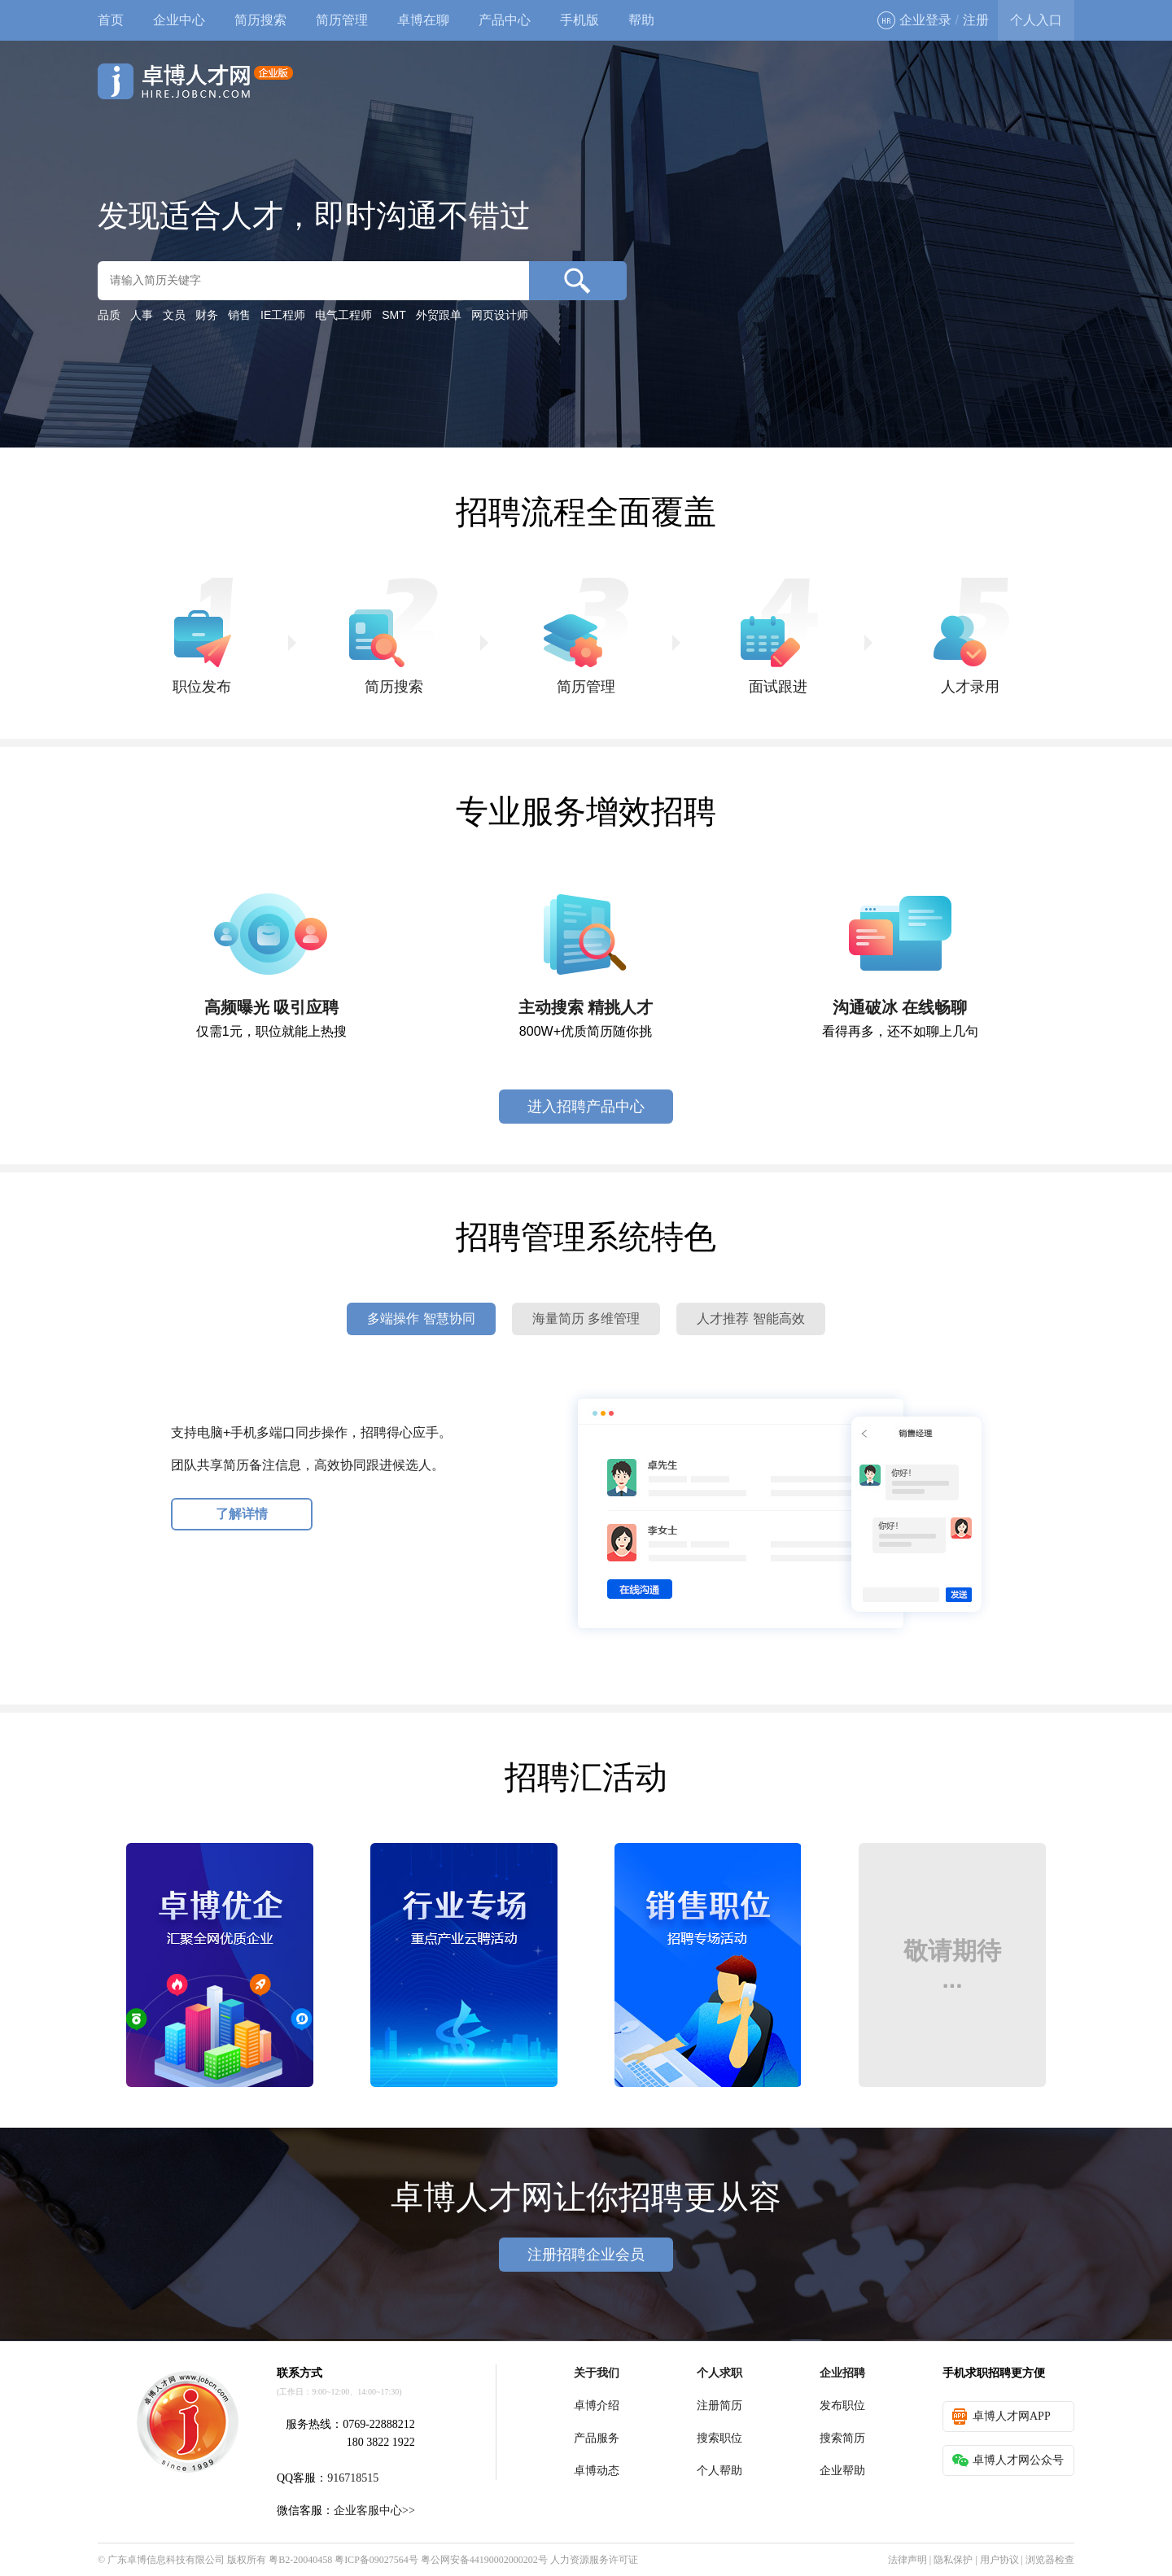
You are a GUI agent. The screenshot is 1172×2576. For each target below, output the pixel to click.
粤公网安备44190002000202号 (484, 2559)
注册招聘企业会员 (586, 2254)
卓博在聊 (423, 20)
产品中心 (505, 20)
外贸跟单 (438, 314)
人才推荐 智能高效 (750, 1318)
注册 (976, 20)
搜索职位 (719, 2438)
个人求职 (719, 2373)
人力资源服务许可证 (594, 2559)
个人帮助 (719, 2471)
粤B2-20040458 (300, 2559)
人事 (141, 314)
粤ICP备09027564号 (376, 2559)
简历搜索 (260, 20)
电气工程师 (343, 314)
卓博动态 (596, 2471)
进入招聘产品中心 (586, 1106)
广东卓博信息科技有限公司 (166, 2559)
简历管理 (342, 20)
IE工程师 (282, 314)
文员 (174, 314)
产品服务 (596, 2438)
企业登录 (914, 20)
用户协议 (999, 2559)
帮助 (641, 20)
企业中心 (179, 20)
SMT (394, 314)
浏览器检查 (1050, 2559)
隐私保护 (953, 2559)
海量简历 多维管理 (586, 1318)
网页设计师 (499, 314)
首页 (111, 20)
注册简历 (719, 2405)
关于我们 (596, 2373)
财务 (206, 314)
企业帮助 (842, 2471)
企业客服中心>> (374, 2510)
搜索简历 (842, 2438)
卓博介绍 (596, 2405)
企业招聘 (842, 2373)
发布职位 (842, 2405)
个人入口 (1036, 20)
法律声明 (907, 2559)
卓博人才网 (195, 81)
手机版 (579, 20)
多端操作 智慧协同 (420, 1318)
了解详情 (242, 1514)
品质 (109, 314)
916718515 (352, 2478)
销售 (239, 314)
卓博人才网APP (1001, 2416)
